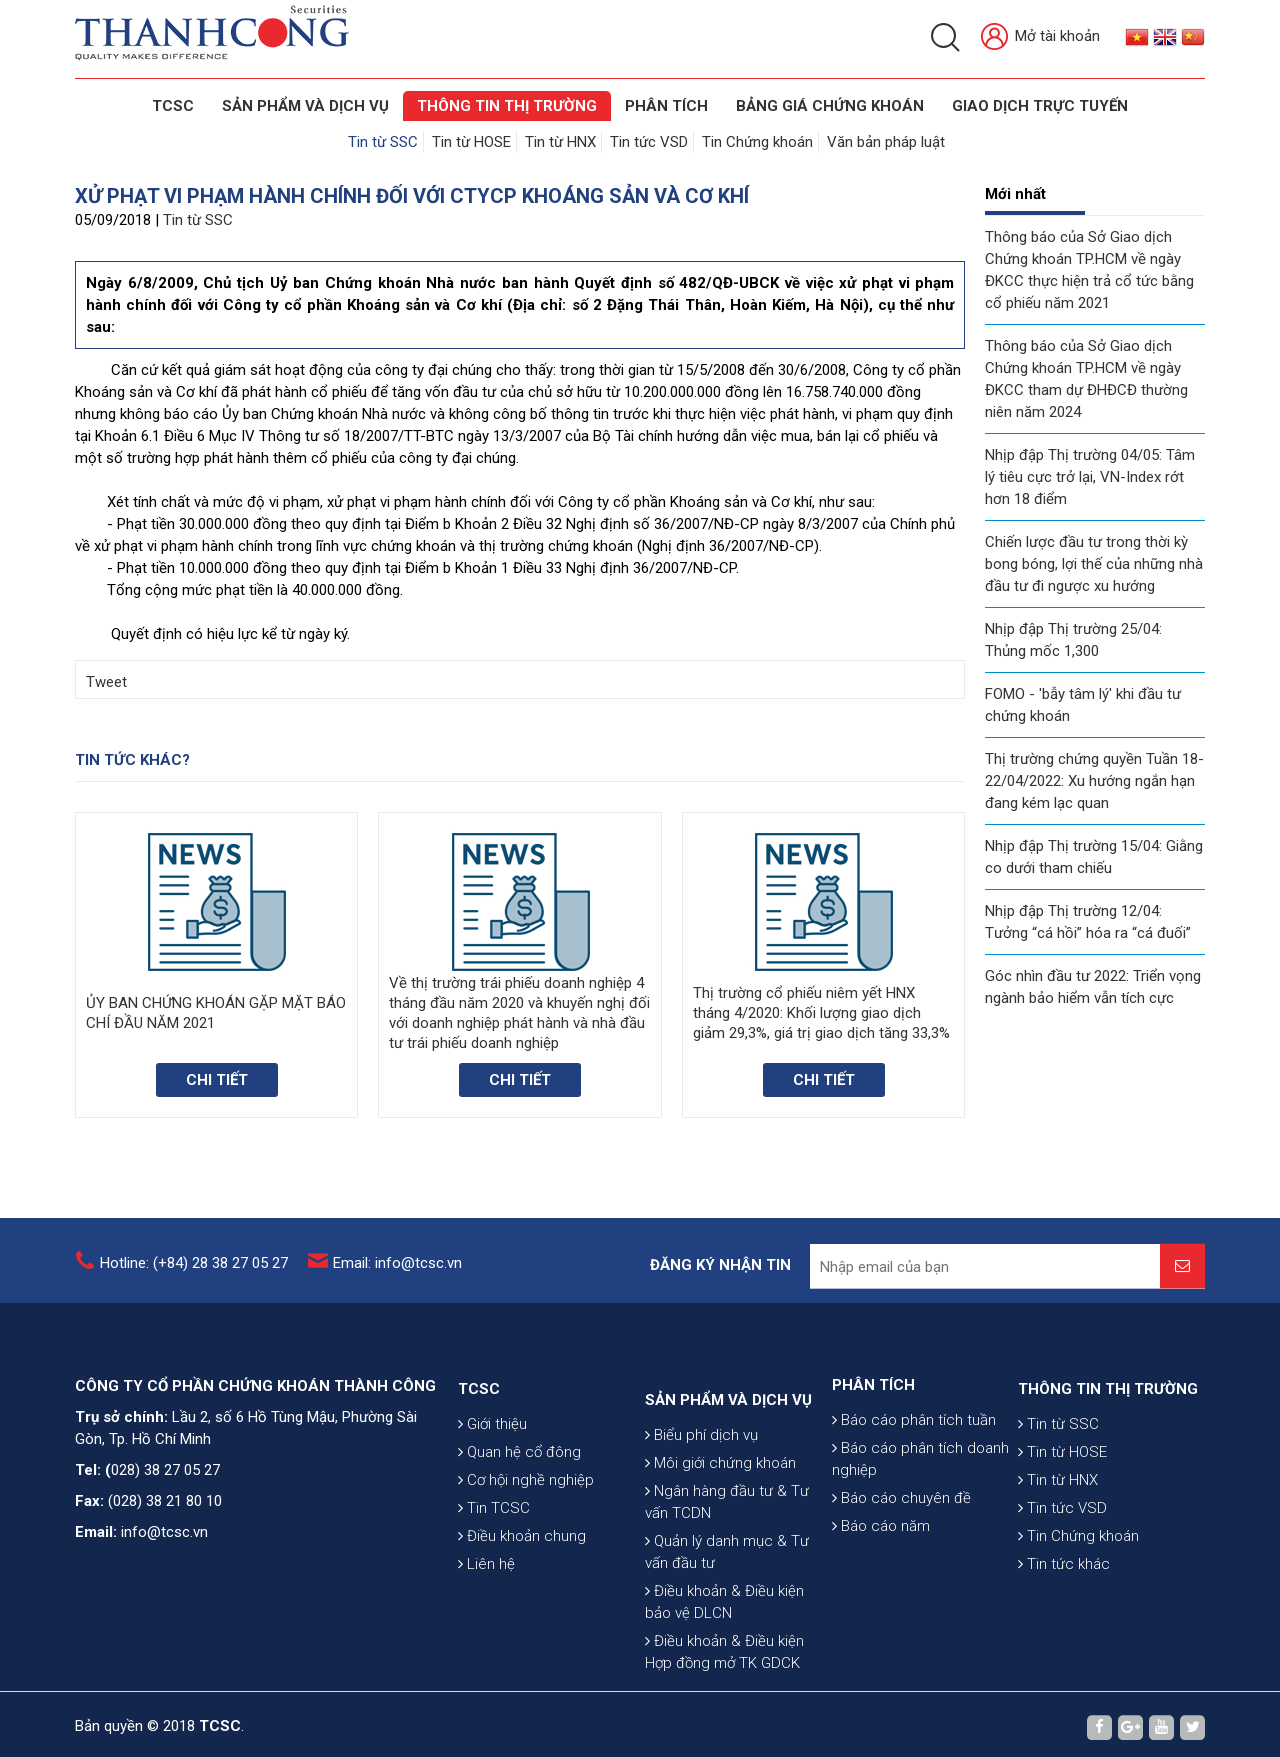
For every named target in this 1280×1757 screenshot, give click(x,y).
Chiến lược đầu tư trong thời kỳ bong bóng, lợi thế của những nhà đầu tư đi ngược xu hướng (1094, 564)
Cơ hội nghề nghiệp (526, 1559)
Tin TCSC (494, 1587)
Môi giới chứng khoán (720, 1577)
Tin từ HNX (560, 142)
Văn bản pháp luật (886, 142)
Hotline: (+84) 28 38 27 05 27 (194, 1276)
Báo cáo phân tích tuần (914, 1485)
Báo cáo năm (881, 1591)
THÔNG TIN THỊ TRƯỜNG (507, 106)
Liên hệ (486, 1643)
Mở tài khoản (1040, 37)
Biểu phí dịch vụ (701, 1549)
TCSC (173, 106)
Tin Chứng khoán (757, 142)
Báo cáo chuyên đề (901, 1563)
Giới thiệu (492, 1503)
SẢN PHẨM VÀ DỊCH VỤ (305, 106)
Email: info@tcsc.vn (397, 1276)
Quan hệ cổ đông (519, 1531)
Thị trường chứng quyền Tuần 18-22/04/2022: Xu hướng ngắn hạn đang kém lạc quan (1094, 781)
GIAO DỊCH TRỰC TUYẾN (1040, 106)
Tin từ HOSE (471, 142)
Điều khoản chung (522, 1615)
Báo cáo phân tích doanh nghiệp (920, 1524)
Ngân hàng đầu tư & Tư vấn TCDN (727, 1616)
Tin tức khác (1064, 1643)
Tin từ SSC (383, 142)
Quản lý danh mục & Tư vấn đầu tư (727, 1666)
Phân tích (666, 106)
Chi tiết (217, 1080)
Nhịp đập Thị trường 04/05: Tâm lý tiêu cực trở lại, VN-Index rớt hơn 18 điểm (1090, 477)
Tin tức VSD (649, 142)
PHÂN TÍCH (873, 1450)
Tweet (106, 682)
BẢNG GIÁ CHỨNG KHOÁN (830, 106)
